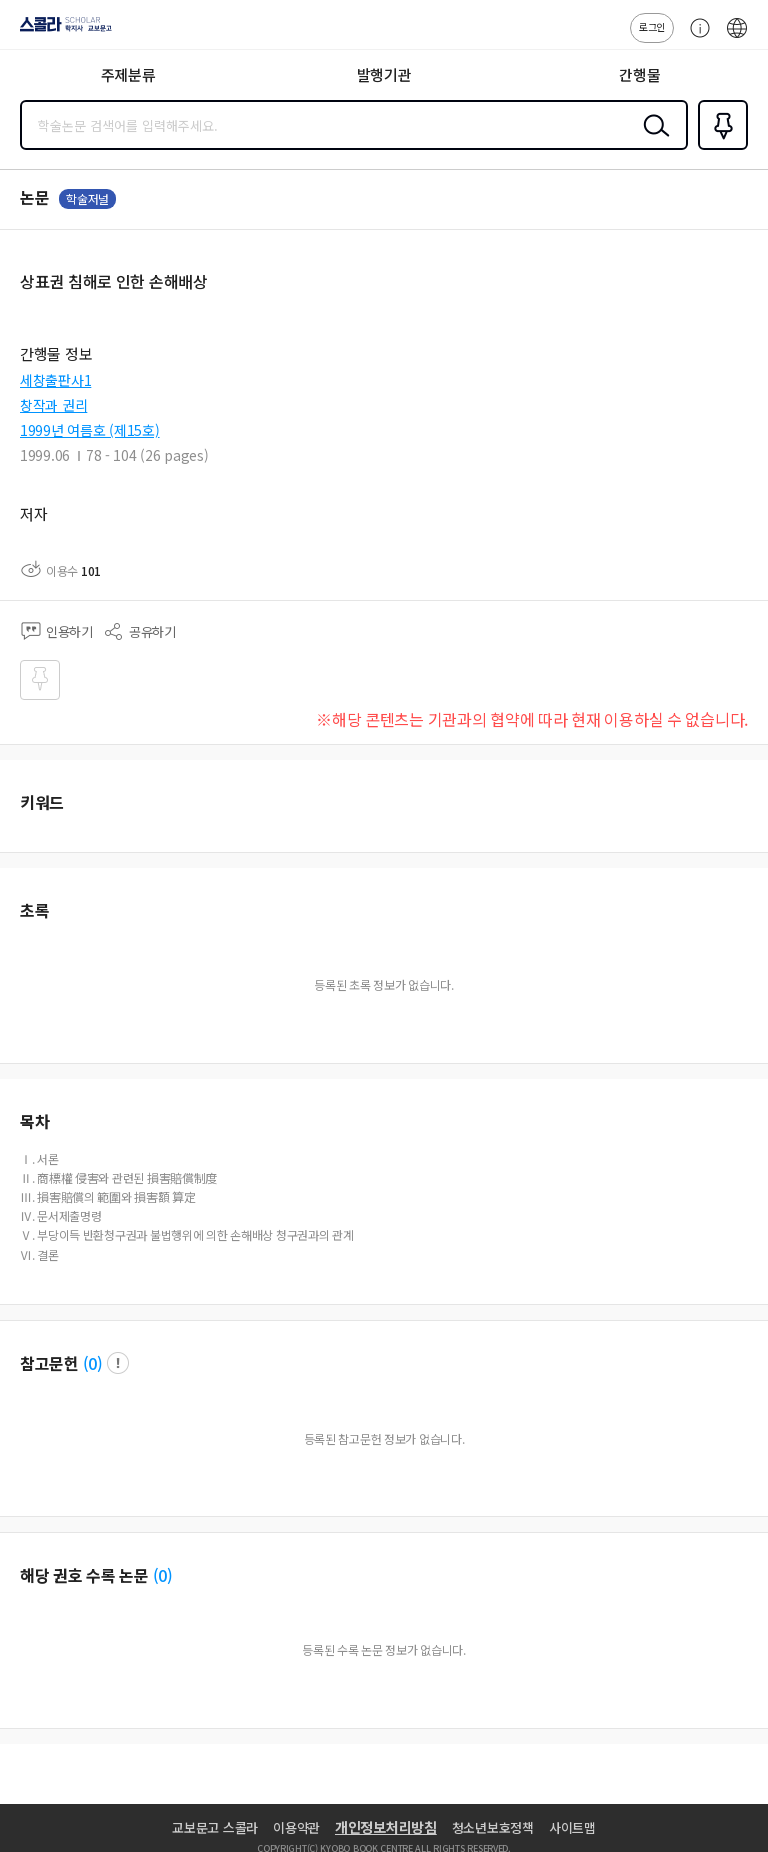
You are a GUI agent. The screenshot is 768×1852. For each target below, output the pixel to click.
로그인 (652, 26)
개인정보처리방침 (386, 1827)
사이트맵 (572, 1827)
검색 (652, 141)
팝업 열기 (118, 1363)
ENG (737, 38)
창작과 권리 (53, 405)
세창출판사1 (55, 380)
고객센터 (695, 38)
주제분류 (128, 74)
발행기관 (384, 74)
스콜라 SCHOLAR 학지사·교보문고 (60, 31)
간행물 (639, 74)
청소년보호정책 (493, 1827)
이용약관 (296, 1827)
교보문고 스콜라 (215, 1827)
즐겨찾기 (719, 148)
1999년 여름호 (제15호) (90, 430)
